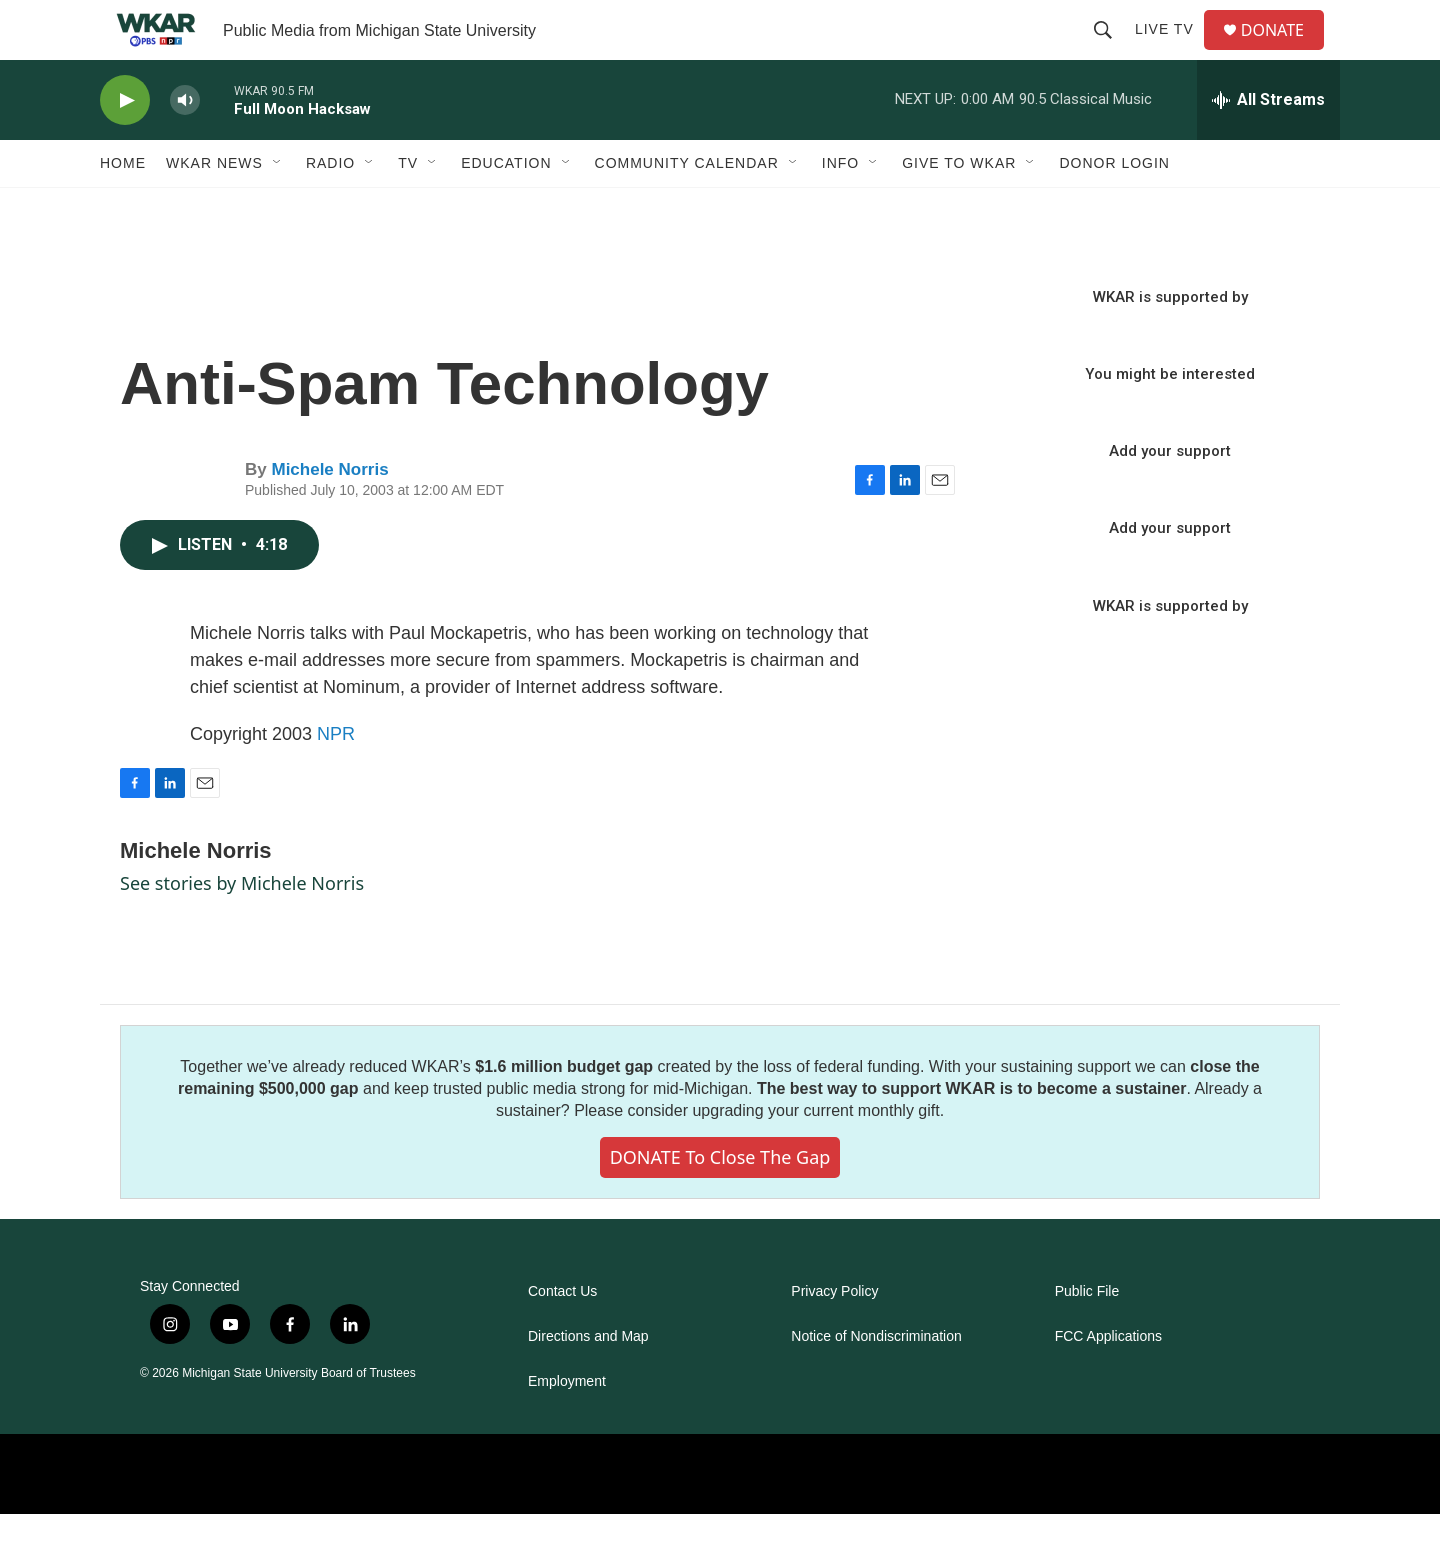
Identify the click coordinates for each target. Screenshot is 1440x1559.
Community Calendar (687, 208)
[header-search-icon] (1111, 52)
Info (840, 208)
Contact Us (562, 1336)
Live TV (1172, 52)
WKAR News (214, 208)
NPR (336, 779)
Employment (567, 1426)
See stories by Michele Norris (242, 928)
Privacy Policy (834, 1336)
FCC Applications (1108, 1381)
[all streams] (1268, 145)
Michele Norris (329, 514)
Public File (1087, 1336)
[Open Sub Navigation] (278, 208)
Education (506, 208)
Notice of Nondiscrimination (876, 1381)
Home (123, 208)
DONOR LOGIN (1114, 208)
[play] (125, 145)
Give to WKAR (959, 208)
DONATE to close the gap (720, 1202)
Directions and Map (588, 1381)
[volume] (185, 145)
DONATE (1284, 52)
